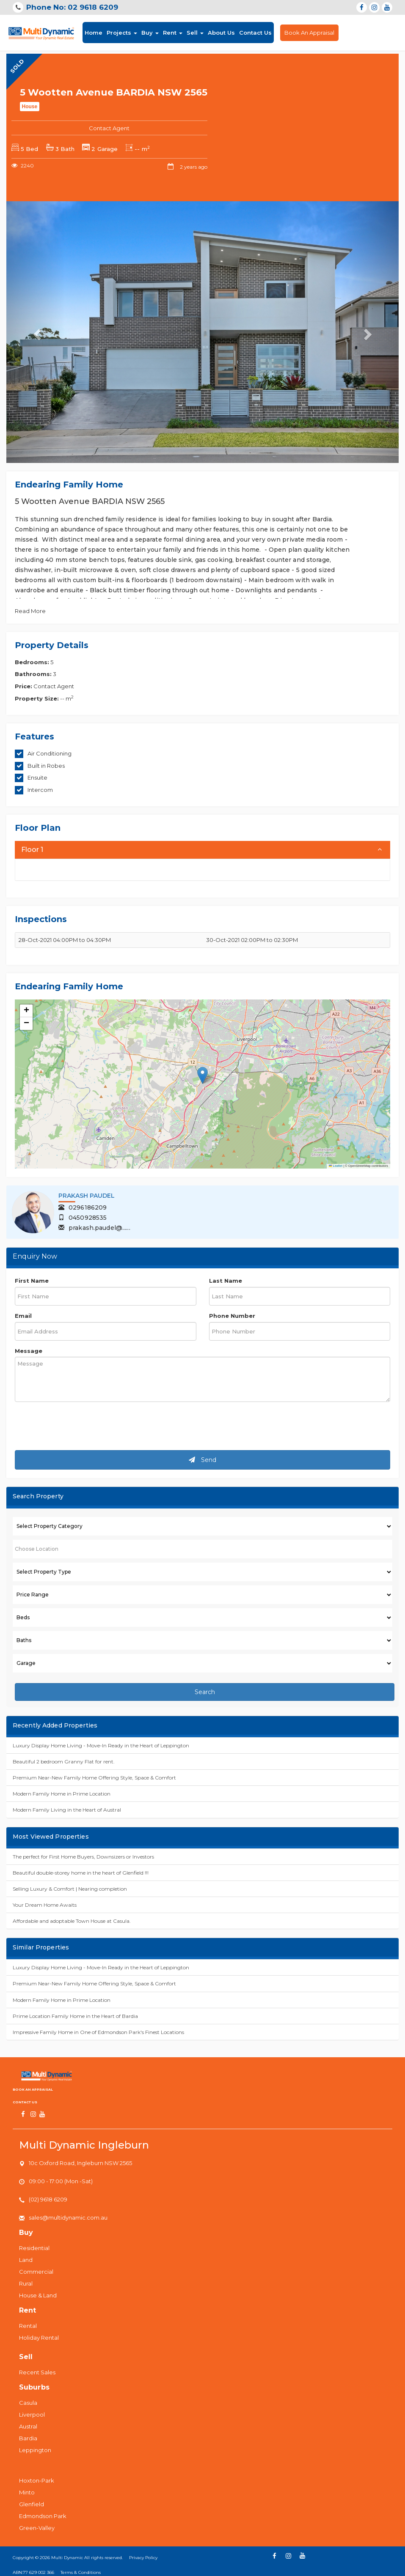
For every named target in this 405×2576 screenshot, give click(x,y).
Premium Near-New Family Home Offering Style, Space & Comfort (94, 1777)
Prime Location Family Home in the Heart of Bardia (75, 2016)
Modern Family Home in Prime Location (61, 1793)
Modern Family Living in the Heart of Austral (67, 1810)
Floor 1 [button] (32, 850)
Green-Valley (37, 2527)
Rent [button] (172, 32)
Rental (28, 2325)
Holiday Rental (39, 2337)
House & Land (38, 2295)
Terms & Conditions (81, 2572)
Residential (34, 2248)
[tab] (202, 850)
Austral (28, 2426)
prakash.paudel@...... (94, 1228)
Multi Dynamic (67, 2557)
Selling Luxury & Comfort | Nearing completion (70, 1889)
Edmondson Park (42, 2516)
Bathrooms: (33, 674)
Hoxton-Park (36, 2480)
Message (28, 1350)
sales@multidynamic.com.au (68, 2217)
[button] (202, 1075)
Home (93, 32)
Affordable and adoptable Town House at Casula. (72, 1921)
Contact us (25, 2102)
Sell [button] (195, 32)
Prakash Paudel (86, 1195)
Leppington (35, 2450)
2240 (22, 165)
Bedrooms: (32, 662)
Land (26, 2259)
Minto (27, 2492)
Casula (28, 2402)
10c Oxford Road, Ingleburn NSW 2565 (80, 2163)
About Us (221, 32)
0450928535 (82, 1217)
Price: (23, 686)
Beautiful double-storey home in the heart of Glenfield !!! (81, 1873)
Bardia (28, 2438)
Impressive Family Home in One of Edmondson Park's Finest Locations (98, 2032)
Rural (26, 2283)
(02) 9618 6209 (48, 2199)
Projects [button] (122, 32)
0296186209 (82, 1207)
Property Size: (37, 698)
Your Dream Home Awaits (45, 1905)
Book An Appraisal (309, 32)
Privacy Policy (143, 2557)
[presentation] (79, 1427)
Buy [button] (150, 32)
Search (205, 1692)
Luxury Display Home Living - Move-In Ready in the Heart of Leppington (101, 1745)
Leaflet (335, 1166)
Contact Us (255, 32)
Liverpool (32, 2414)
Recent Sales (37, 2372)
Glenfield (31, 2504)
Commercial (36, 2271)
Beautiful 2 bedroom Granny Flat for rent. (64, 1761)
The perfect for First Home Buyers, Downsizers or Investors (83, 1856)
